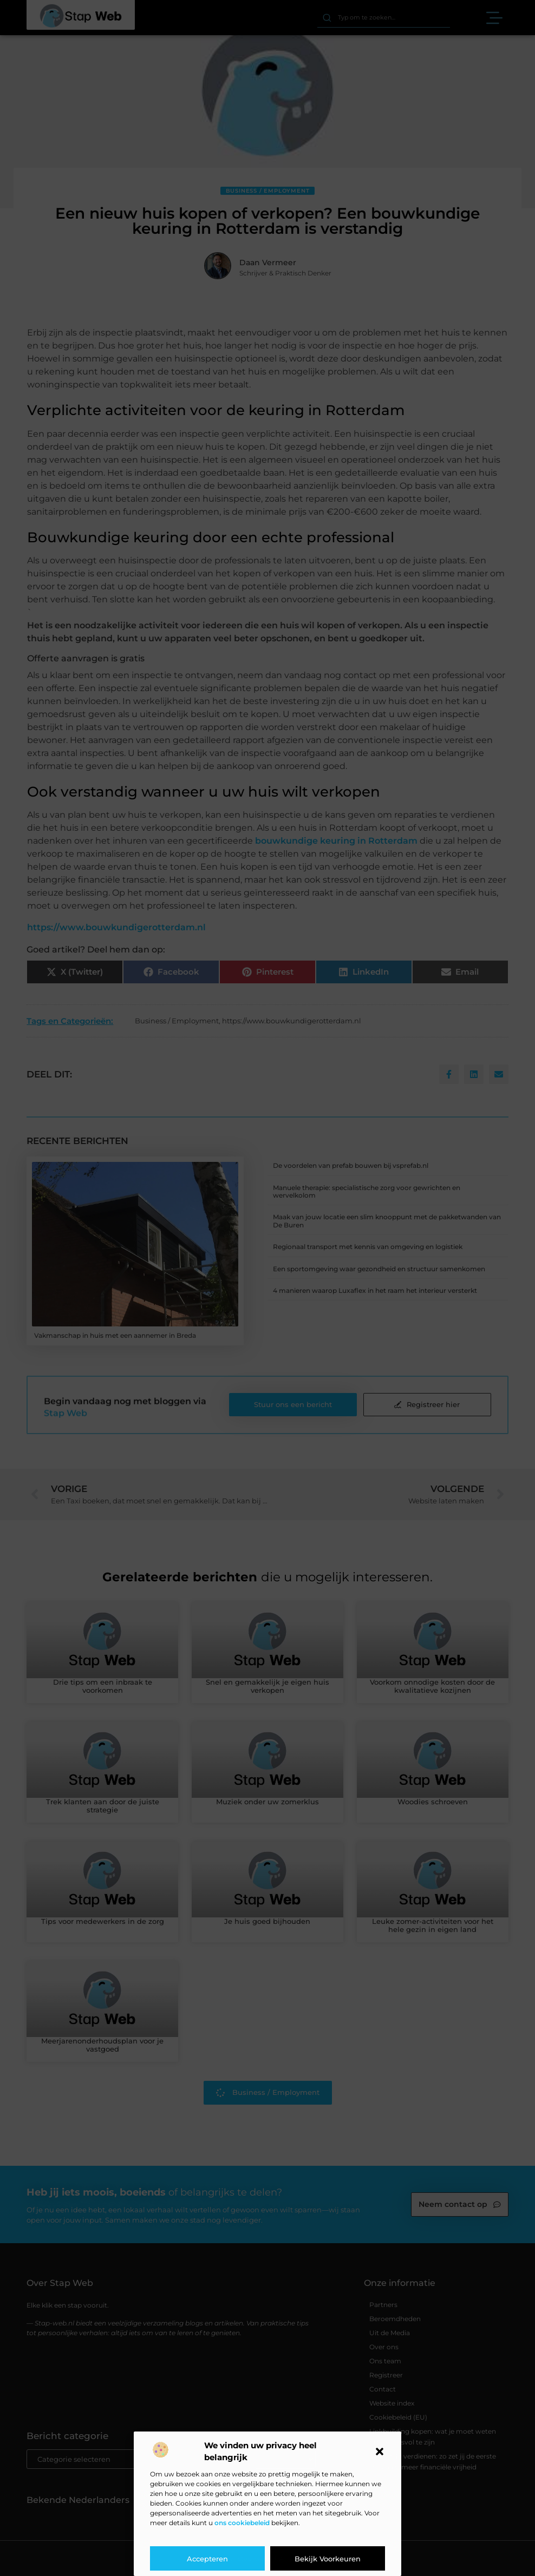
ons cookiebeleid (242, 2523)
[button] (379, 2451)
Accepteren (207, 2558)
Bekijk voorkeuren (328, 2558)
